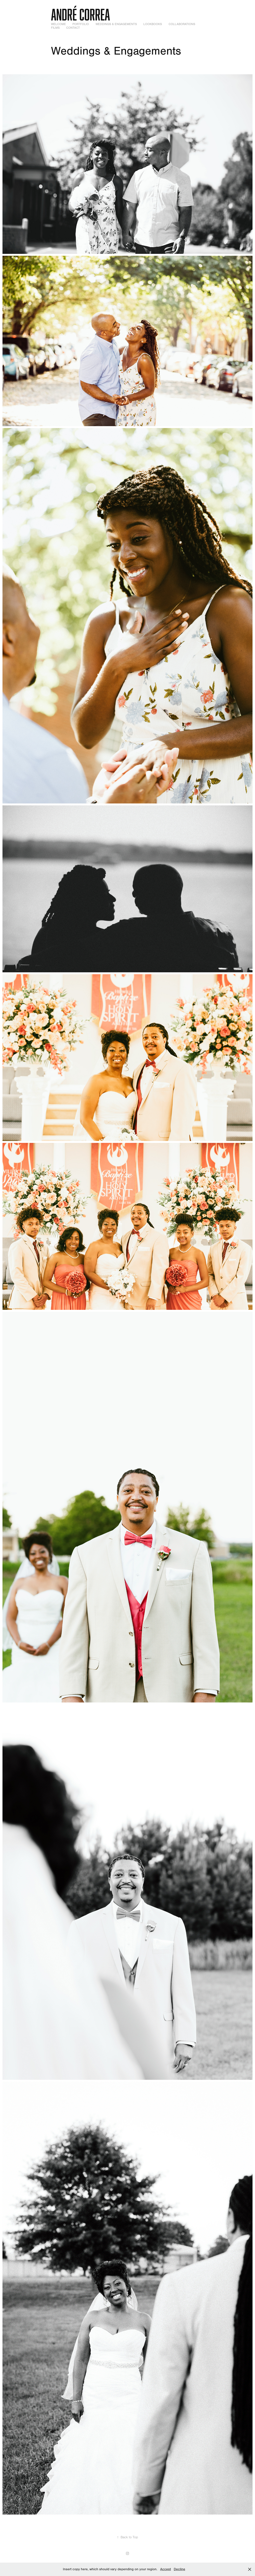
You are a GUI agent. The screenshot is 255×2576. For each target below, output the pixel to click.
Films (55, 27)
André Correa (80, 14)
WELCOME (58, 24)
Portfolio (80, 24)
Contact (73, 27)
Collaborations (182, 24)
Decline (179, 2569)
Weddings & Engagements (116, 24)
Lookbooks (152, 24)
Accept (165, 2569)
